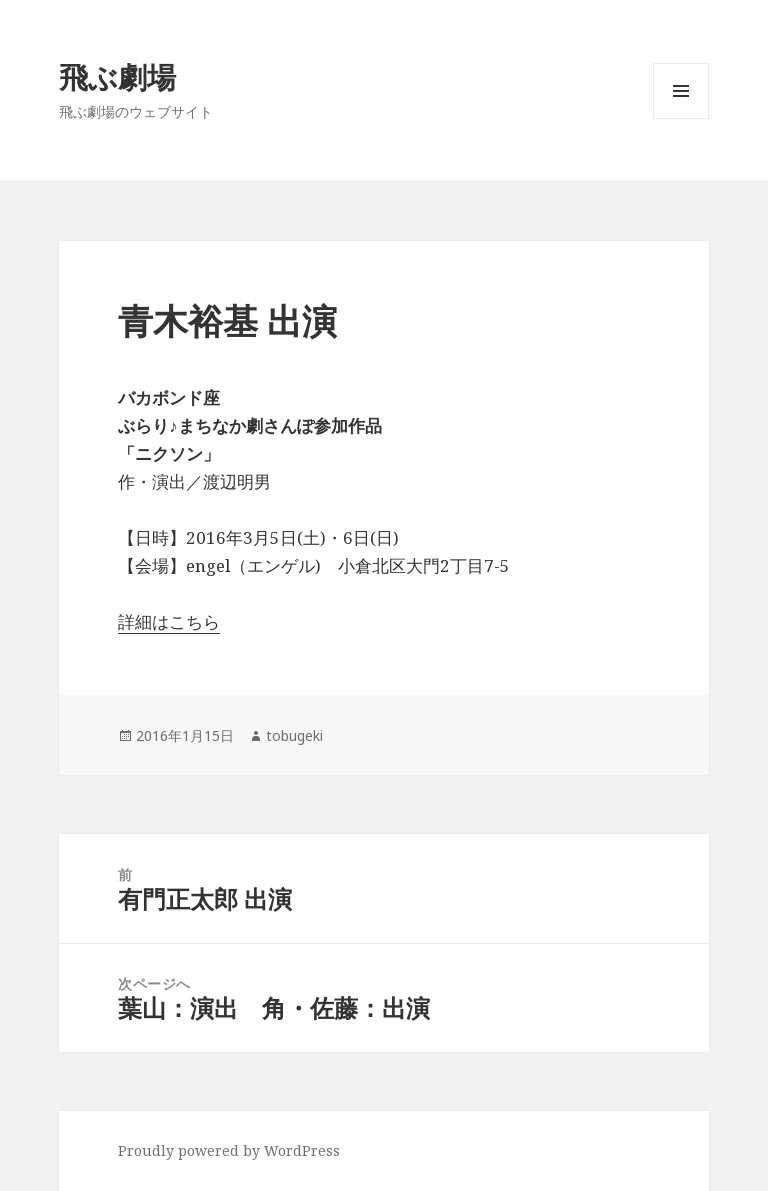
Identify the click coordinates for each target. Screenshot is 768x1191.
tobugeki (294, 735)
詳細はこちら (169, 621)
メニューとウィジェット (681, 118)
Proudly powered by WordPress (229, 1150)
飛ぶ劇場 (117, 76)
